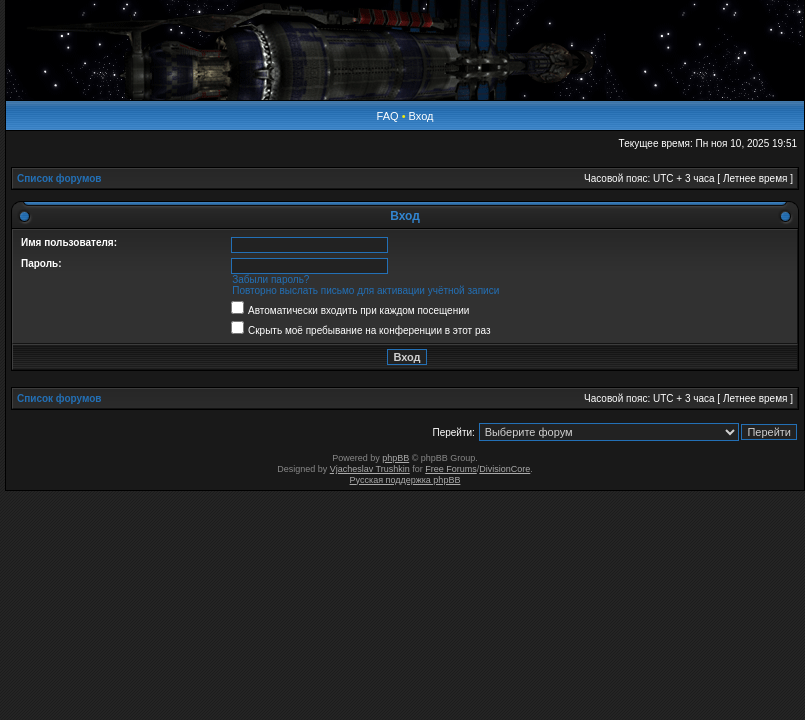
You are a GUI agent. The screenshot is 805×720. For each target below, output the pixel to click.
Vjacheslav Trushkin (370, 469)
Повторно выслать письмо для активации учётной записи (365, 290)
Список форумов (59, 178)
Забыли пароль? (270, 279)
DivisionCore (504, 469)
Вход (421, 116)
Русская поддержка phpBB (405, 480)
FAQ (388, 116)
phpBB (395, 458)
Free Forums (451, 469)
